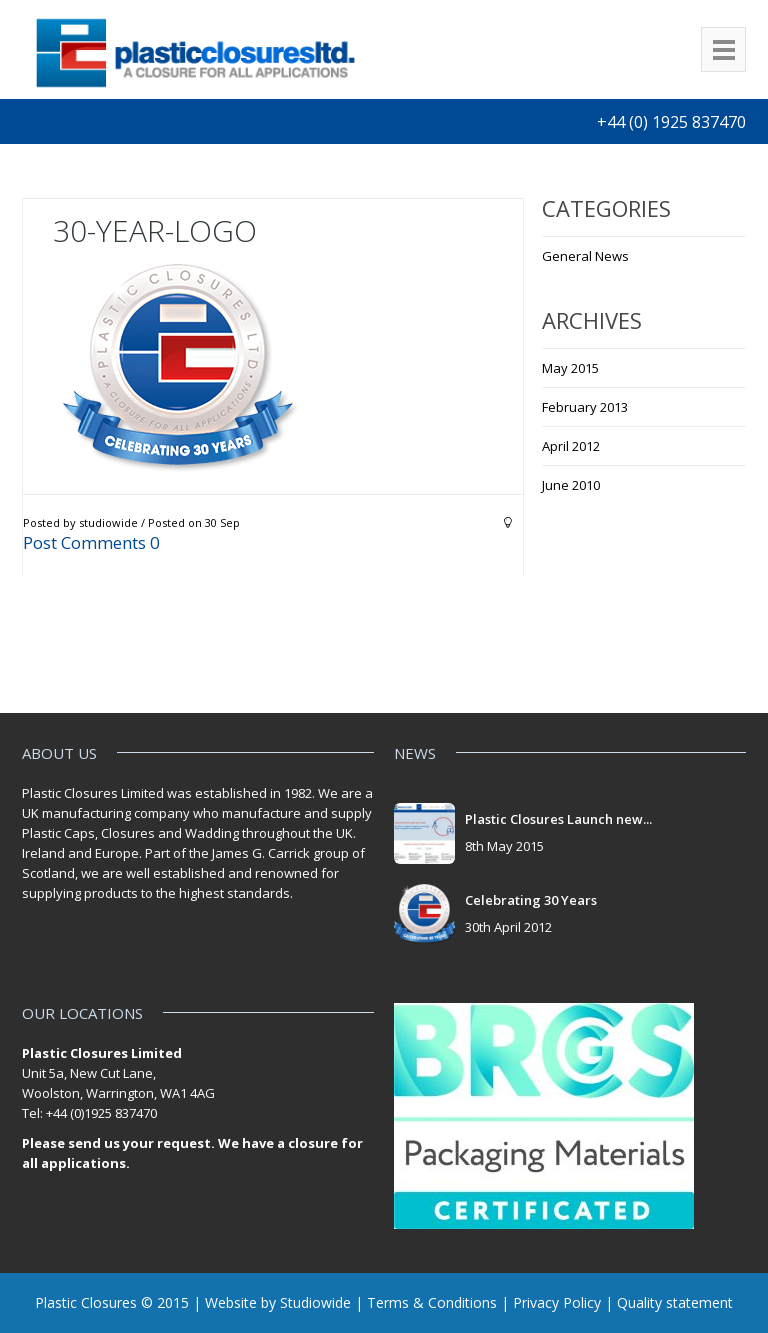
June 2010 (571, 485)
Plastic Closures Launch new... (558, 819)
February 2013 (585, 407)
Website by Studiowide (278, 1302)
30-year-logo (155, 230)
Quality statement (675, 1302)
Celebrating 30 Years (531, 900)
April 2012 (571, 446)
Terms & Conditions (432, 1302)
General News (585, 256)
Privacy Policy (557, 1302)
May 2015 (570, 368)
